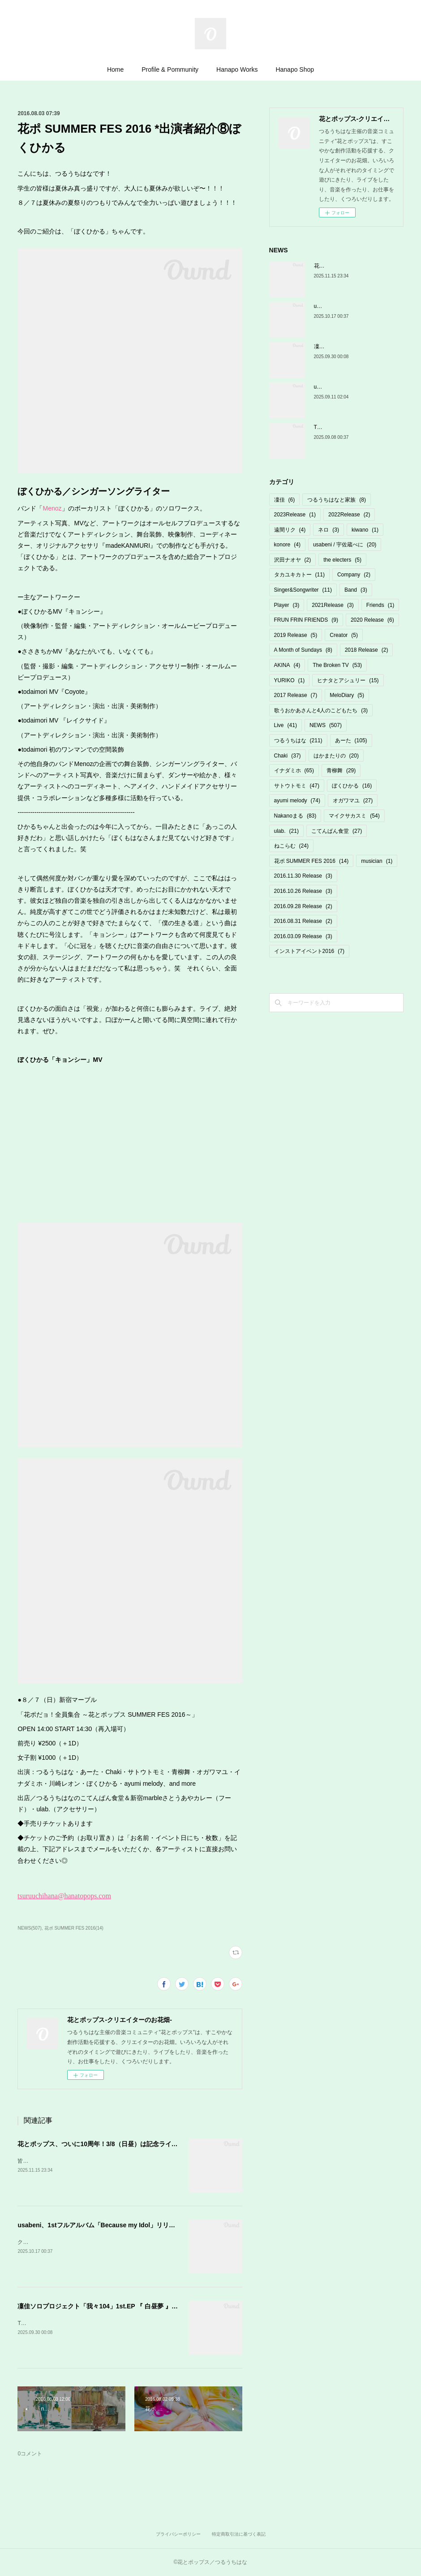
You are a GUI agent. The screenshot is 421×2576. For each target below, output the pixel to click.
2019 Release (296, 635)
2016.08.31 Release (303, 921)
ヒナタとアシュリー (347, 680)
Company (353, 574)
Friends (380, 605)
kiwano (365, 530)
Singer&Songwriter (303, 590)
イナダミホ (294, 770)
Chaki (287, 756)
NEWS (325, 725)
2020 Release (372, 620)
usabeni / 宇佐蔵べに (344, 544)
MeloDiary (347, 695)
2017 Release (296, 695)
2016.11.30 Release (303, 876)
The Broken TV (337, 665)
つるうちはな (298, 740)
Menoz (52, 508)
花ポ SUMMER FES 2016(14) (73, 1928)
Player (287, 605)
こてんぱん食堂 (336, 831)
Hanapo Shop (294, 69)
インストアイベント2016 (309, 951)
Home (115, 69)
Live (285, 725)
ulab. (286, 831)
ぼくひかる (352, 786)
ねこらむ (291, 846)
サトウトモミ (296, 786)
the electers (342, 560)
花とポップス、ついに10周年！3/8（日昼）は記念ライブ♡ (100, 2143)
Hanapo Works (237, 69)
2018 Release (366, 650)
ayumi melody (297, 800)
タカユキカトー (299, 574)
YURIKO (289, 680)
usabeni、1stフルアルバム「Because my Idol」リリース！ (102, 2225)
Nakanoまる (295, 816)
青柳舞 (341, 770)
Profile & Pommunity (170, 69)
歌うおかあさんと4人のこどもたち (321, 710)
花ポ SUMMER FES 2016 (311, 861)
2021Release (332, 605)
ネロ (328, 530)
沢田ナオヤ (292, 560)
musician (376, 861)
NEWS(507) (29, 1928)
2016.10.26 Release (303, 891)
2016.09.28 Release (303, 906)
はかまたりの (336, 756)
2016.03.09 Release (303, 936)
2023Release (295, 514)
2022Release (349, 514)
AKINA (287, 665)
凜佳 (284, 500)
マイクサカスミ (354, 816)
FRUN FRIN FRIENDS (306, 620)
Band (355, 590)
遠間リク (290, 530)
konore (287, 544)
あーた (351, 740)
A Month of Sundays (303, 650)
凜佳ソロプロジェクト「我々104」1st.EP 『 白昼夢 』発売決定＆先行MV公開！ (130, 2306)
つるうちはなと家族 (336, 500)
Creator (344, 635)
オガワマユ (353, 800)
